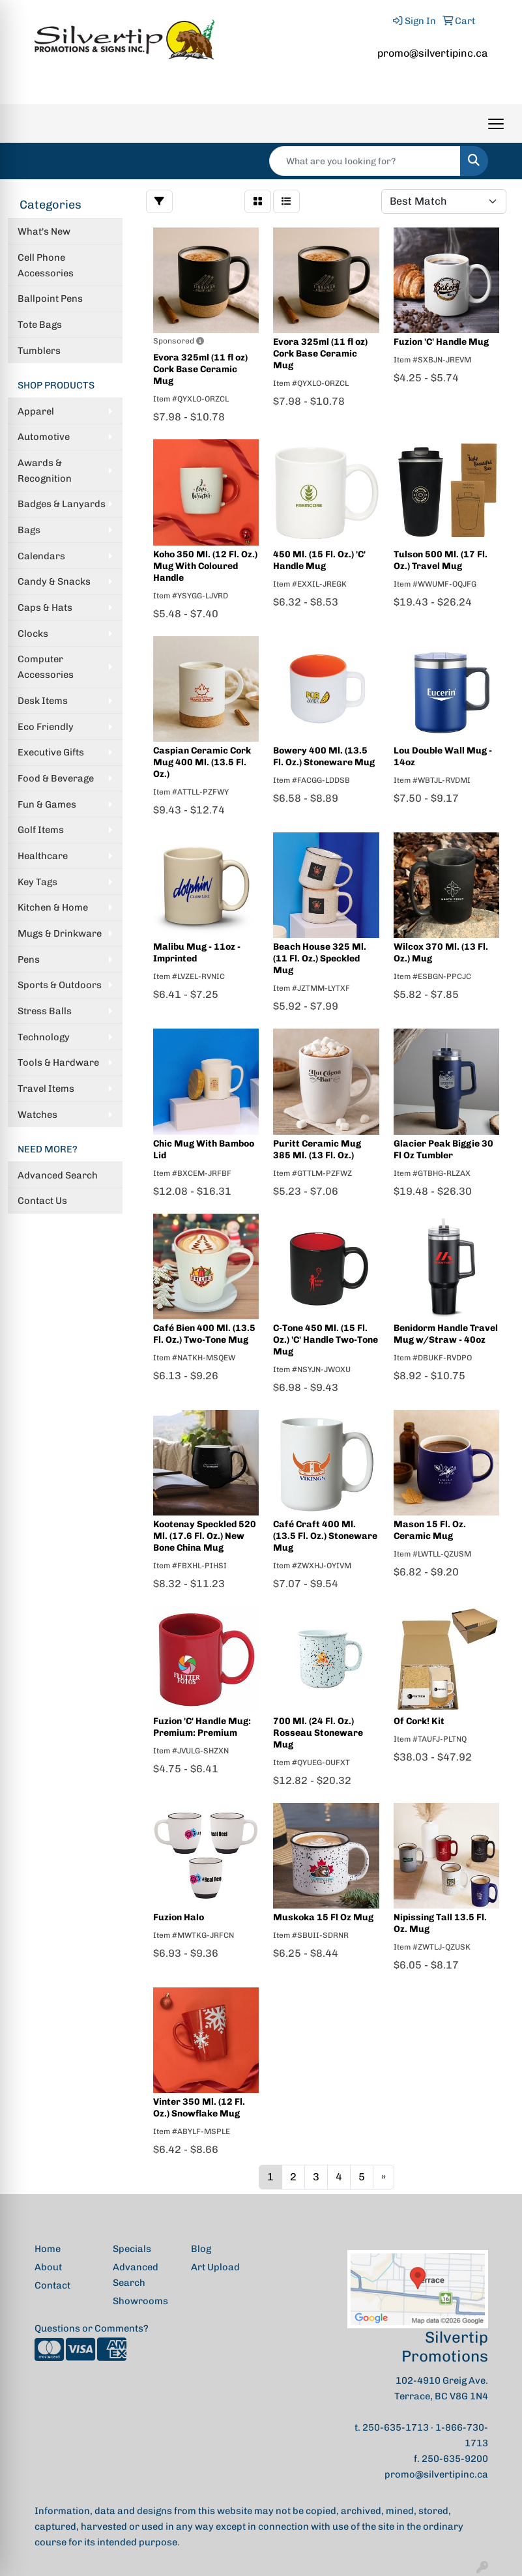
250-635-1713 (395, 2427)
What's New (44, 231)
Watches (37, 1114)
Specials (132, 2249)
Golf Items (41, 830)
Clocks (33, 633)
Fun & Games (47, 804)
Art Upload (215, 2267)
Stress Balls (45, 1011)
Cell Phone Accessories (46, 265)
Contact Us (42, 1201)
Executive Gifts (51, 752)
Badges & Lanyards (62, 504)
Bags (29, 530)
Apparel (36, 411)
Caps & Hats (45, 607)
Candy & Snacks (54, 581)
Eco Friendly (46, 727)
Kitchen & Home (53, 907)
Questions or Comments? (92, 2328)
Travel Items (46, 1088)
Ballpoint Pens (50, 298)
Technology (44, 1037)
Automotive (44, 437)
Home (48, 2249)
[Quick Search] (365, 161)
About (48, 2267)
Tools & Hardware (58, 1062)
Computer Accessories (46, 667)
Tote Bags (40, 324)
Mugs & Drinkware (60, 933)
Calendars (41, 556)
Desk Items (43, 701)
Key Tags (37, 882)
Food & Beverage (56, 778)
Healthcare (43, 856)
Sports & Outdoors (60, 985)
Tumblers (39, 351)
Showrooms (140, 2301)
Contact (52, 2285)
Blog (201, 2249)
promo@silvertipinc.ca (432, 53)
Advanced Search (58, 1175)
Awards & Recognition (45, 470)
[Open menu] (496, 124)
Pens (29, 959)
